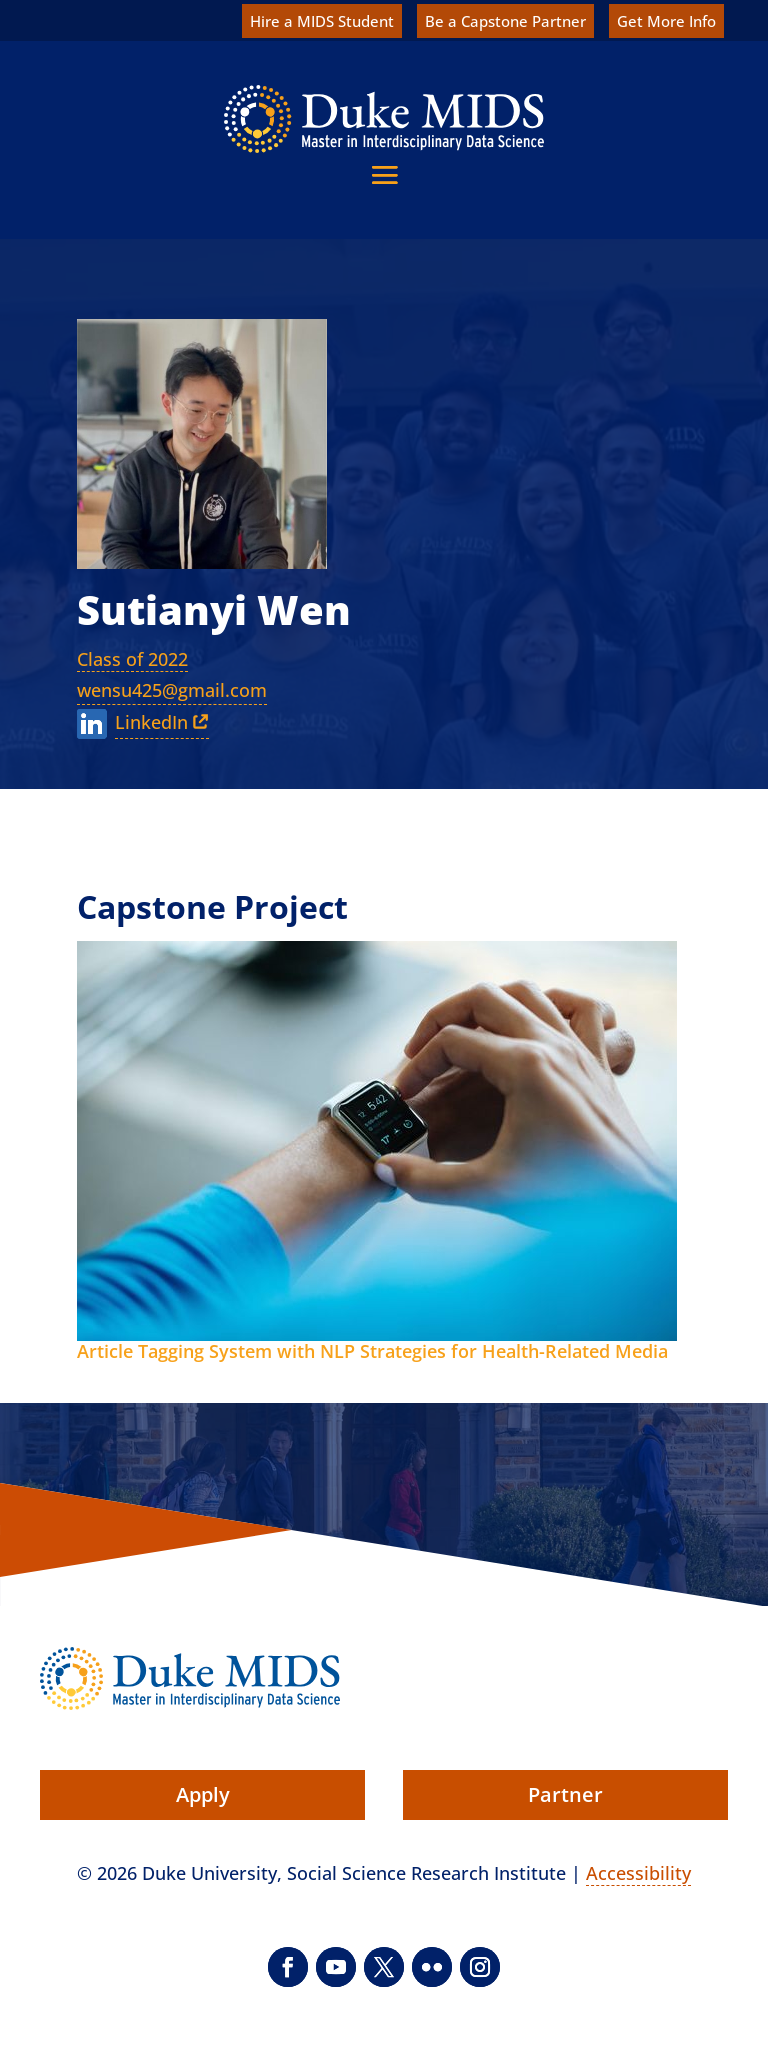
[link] (384, 119)
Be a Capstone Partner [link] (505, 21)
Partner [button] (565, 1794)
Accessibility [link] (638, 1873)
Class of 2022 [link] (132, 659)
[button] (384, 174)
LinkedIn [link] (151, 722)
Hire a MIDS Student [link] (322, 21)
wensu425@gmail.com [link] (172, 690)
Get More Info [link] (666, 21)
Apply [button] (203, 1794)
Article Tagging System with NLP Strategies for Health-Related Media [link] (372, 1351)
